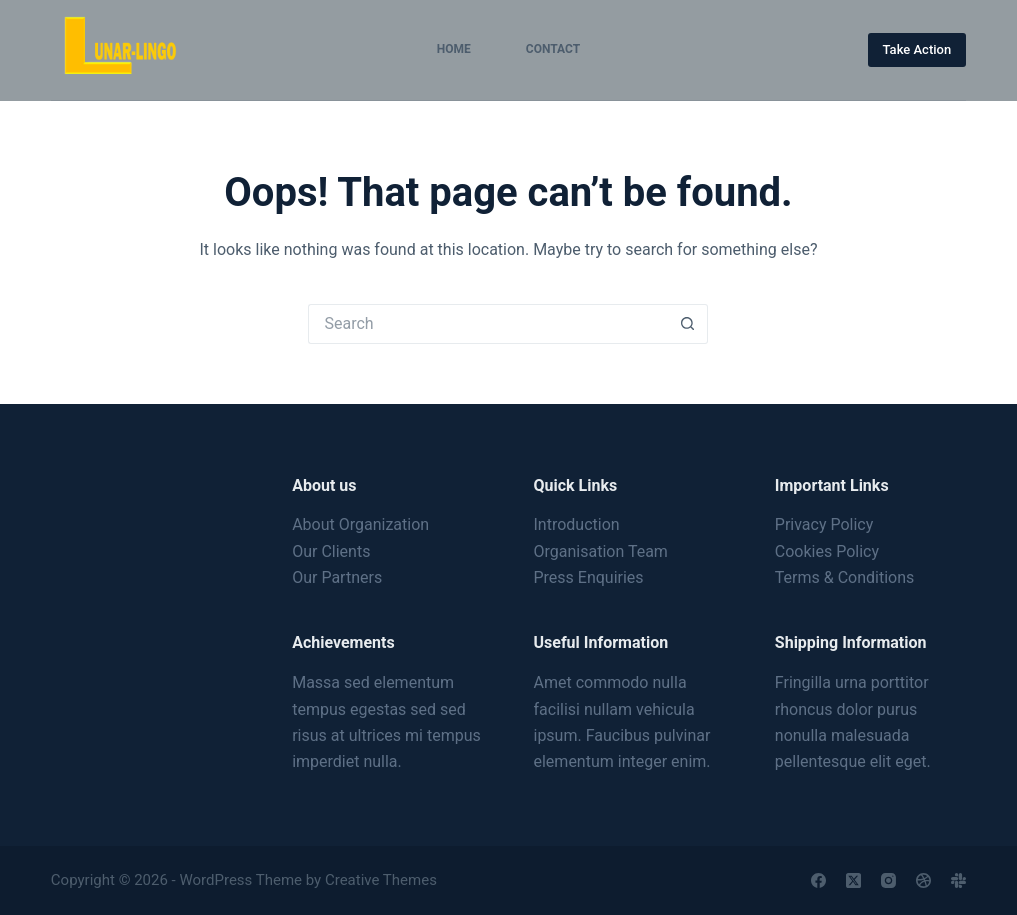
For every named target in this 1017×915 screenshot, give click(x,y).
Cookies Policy (827, 551)
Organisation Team (600, 551)
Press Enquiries (588, 577)
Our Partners (337, 577)
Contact (553, 49)
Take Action (917, 49)
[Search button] (688, 324)
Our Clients (331, 551)
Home (454, 49)
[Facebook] (818, 880)
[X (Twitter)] (853, 880)
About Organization (360, 524)
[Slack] (958, 880)
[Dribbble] (923, 880)
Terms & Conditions (845, 577)
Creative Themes (381, 880)
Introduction (576, 524)
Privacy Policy (824, 524)
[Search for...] (488, 324)
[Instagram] (888, 880)
